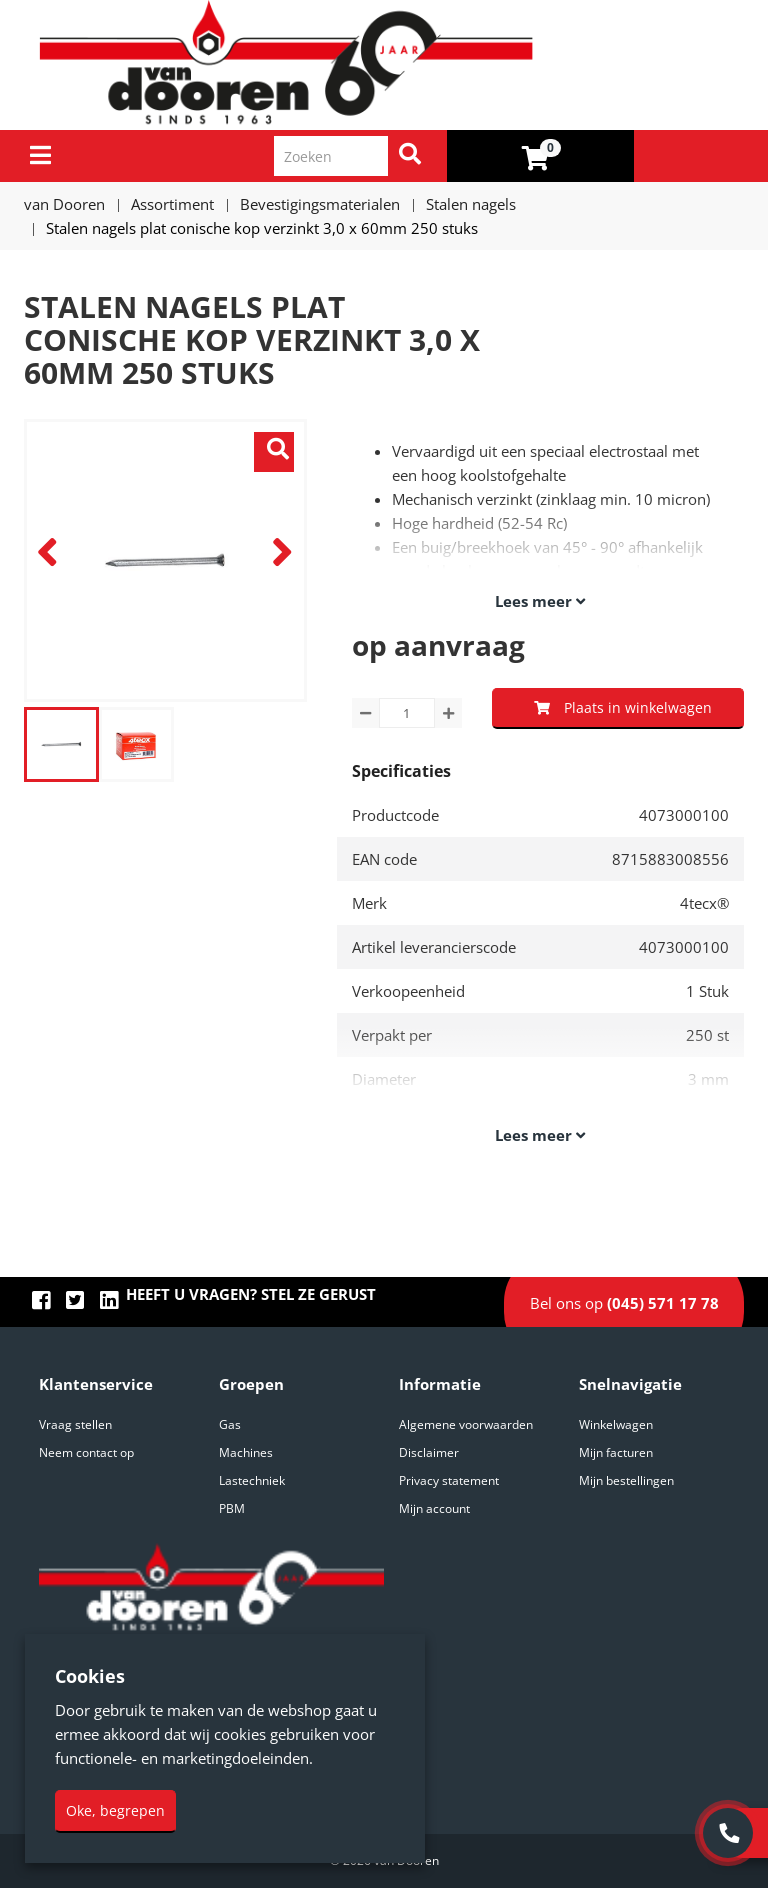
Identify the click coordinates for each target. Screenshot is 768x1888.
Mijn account (434, 1508)
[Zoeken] (410, 156)
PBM (232, 1508)
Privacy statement (449, 1480)
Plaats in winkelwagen (623, 707)
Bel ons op (624, 1303)
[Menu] (40, 155)
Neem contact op (86, 1452)
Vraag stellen (75, 1424)
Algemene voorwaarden (466, 1424)
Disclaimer (429, 1452)
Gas (230, 1424)
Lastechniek (252, 1480)
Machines (246, 1452)
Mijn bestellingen (626, 1480)
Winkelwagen (616, 1424)
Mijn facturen (616, 1452)
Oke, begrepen (115, 1810)
